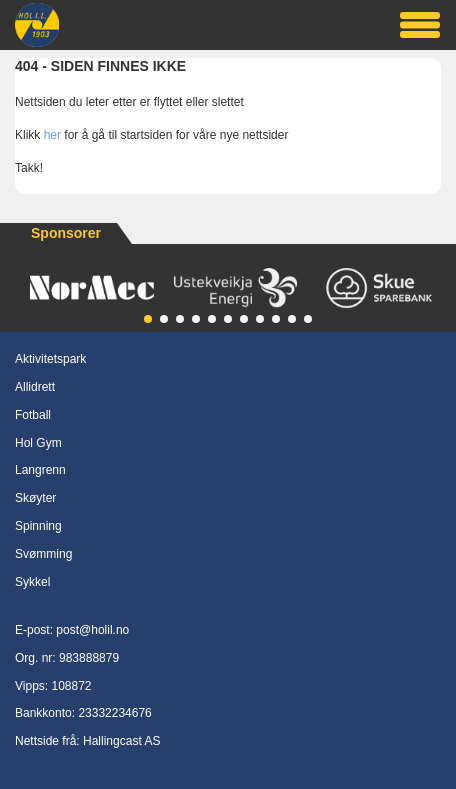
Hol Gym (38, 443)
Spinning (38, 526)
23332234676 (114, 713)
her (52, 135)
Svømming (43, 554)
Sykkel (32, 582)
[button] (148, 319)
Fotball (33, 415)
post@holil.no (92, 630)
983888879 (89, 658)
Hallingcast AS (121, 741)
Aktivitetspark (50, 359)
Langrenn (40, 470)
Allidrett (35, 387)
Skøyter (35, 498)
